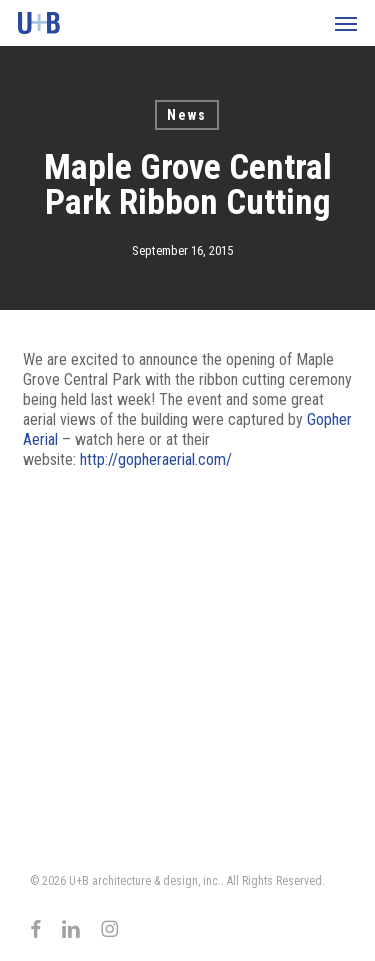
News (187, 115)
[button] (346, 23)
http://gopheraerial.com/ (156, 459)
